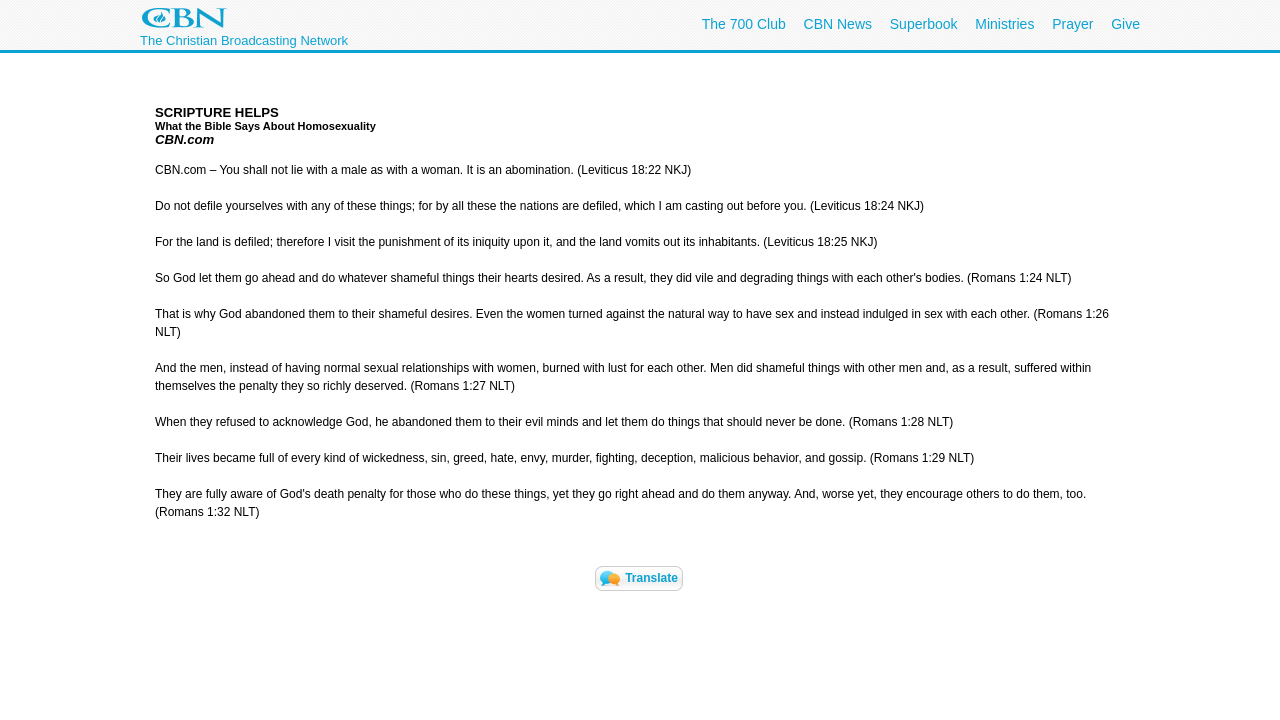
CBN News (838, 24)
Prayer (1072, 24)
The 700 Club (744, 24)
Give (1125, 24)
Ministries (1004, 24)
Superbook (924, 24)
